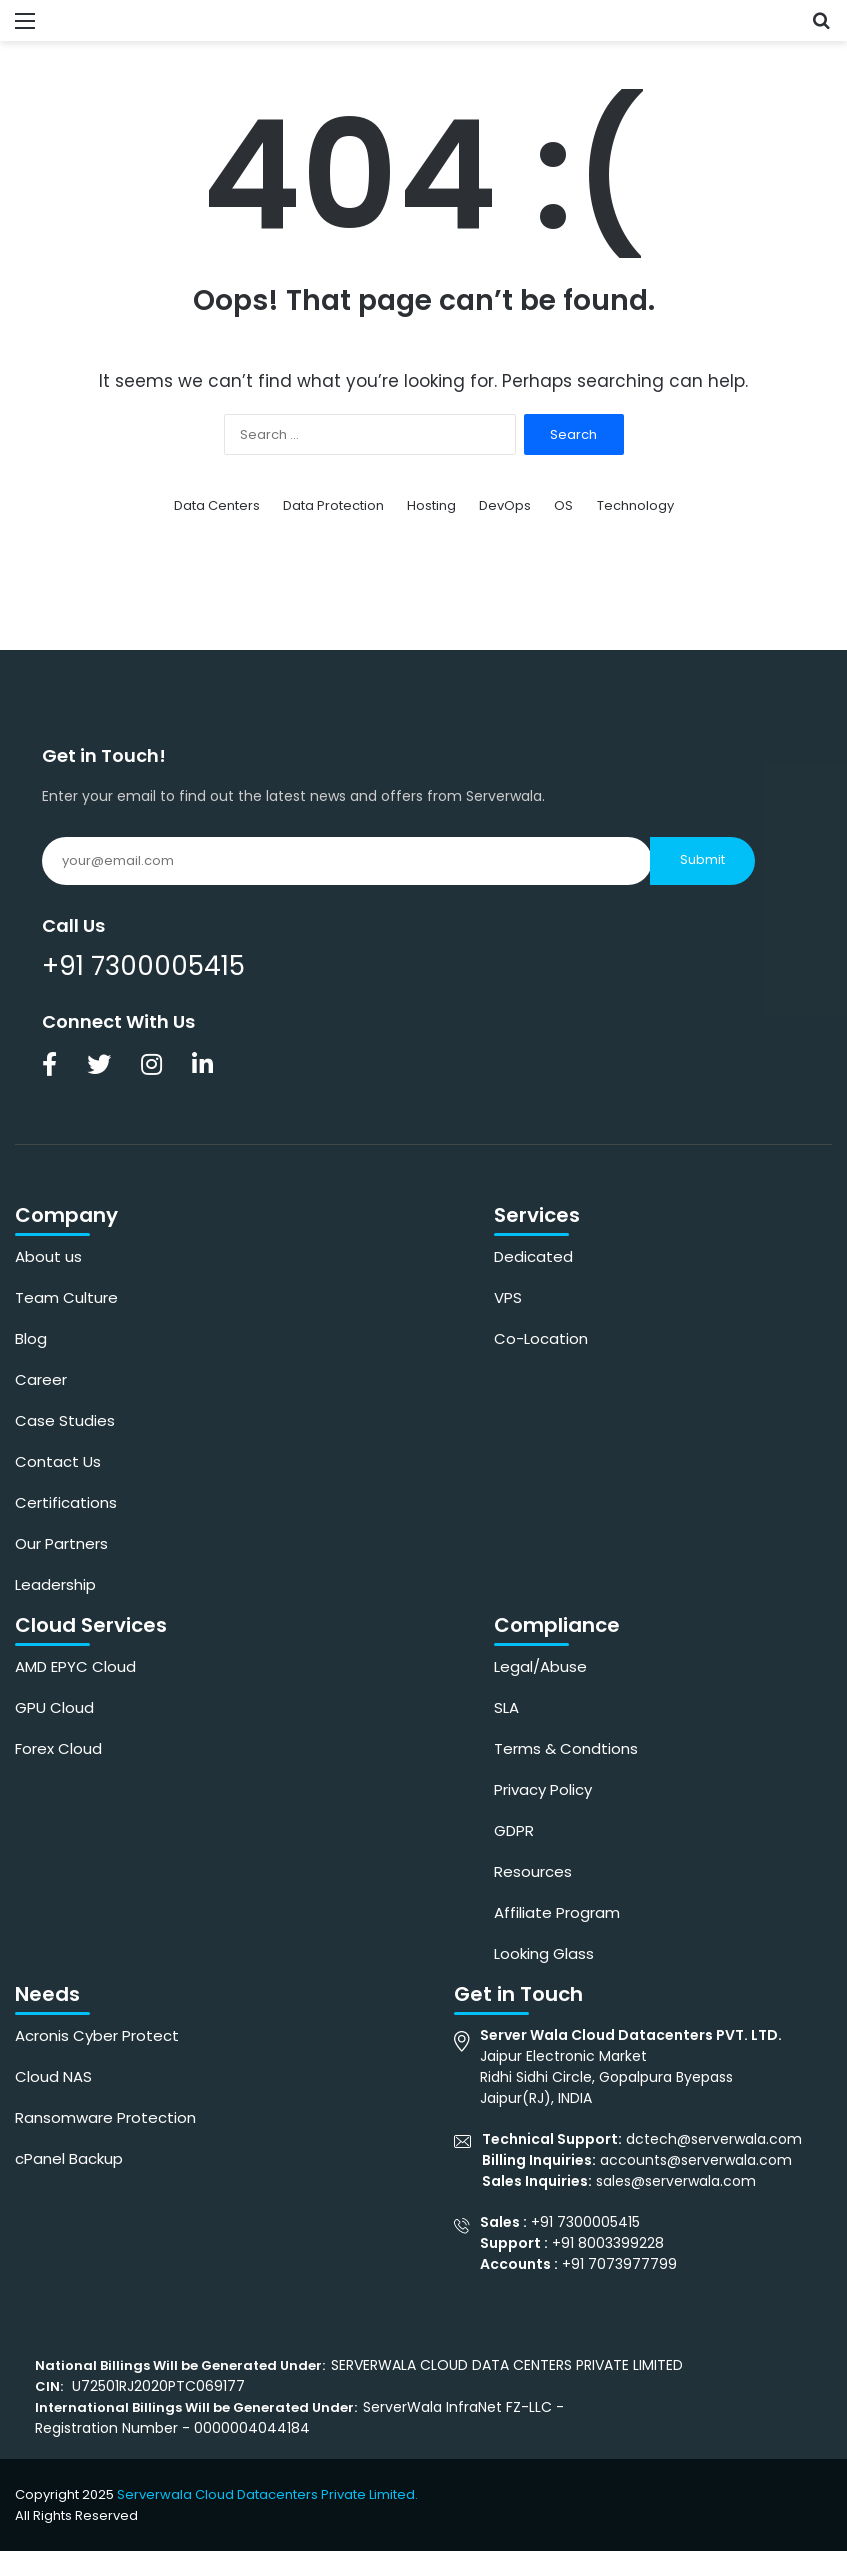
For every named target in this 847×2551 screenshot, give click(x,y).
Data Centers (217, 505)
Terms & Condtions (566, 1748)
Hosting (431, 505)
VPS (508, 1297)
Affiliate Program (557, 1912)
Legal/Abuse (540, 1666)
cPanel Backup (69, 2158)
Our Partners (61, 1543)
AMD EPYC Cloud (75, 1666)
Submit (702, 859)
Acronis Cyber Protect (97, 2035)
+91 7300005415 (143, 966)
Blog (31, 1338)
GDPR (514, 1830)
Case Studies (65, 1420)
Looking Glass (544, 1953)
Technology (635, 505)
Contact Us (58, 1461)
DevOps (505, 505)
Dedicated (533, 1256)
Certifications (66, 1502)
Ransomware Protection (105, 2117)
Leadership (55, 1584)
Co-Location (541, 1338)
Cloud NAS (53, 2076)
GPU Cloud (54, 1707)
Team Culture (66, 1297)
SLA (506, 1707)
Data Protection (333, 505)
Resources (533, 1871)
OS (563, 505)
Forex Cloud (58, 1748)
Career (41, 1379)
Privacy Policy (543, 1789)
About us (48, 1256)
